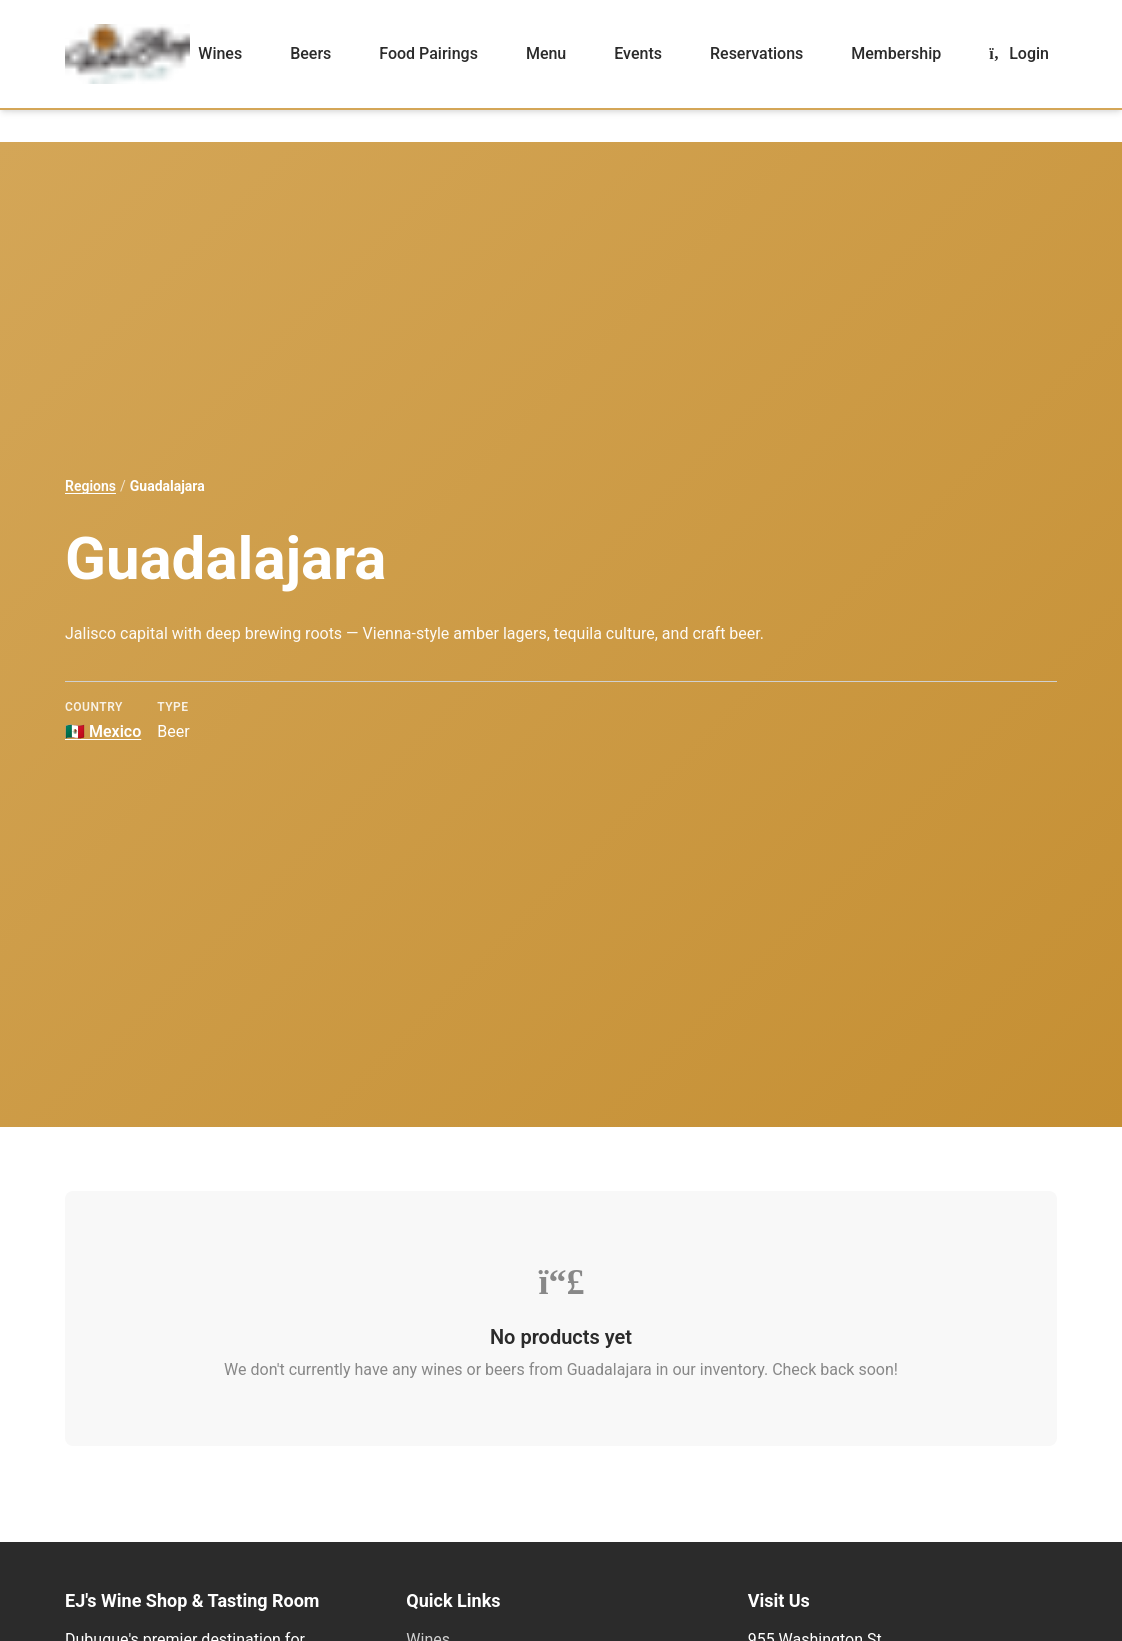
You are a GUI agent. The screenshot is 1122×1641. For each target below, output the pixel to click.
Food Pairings (428, 53)
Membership (896, 53)
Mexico (103, 731)
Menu (546, 53)
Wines (220, 53)
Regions (90, 486)
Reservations (756, 53)
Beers (310, 53)
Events (638, 53)
